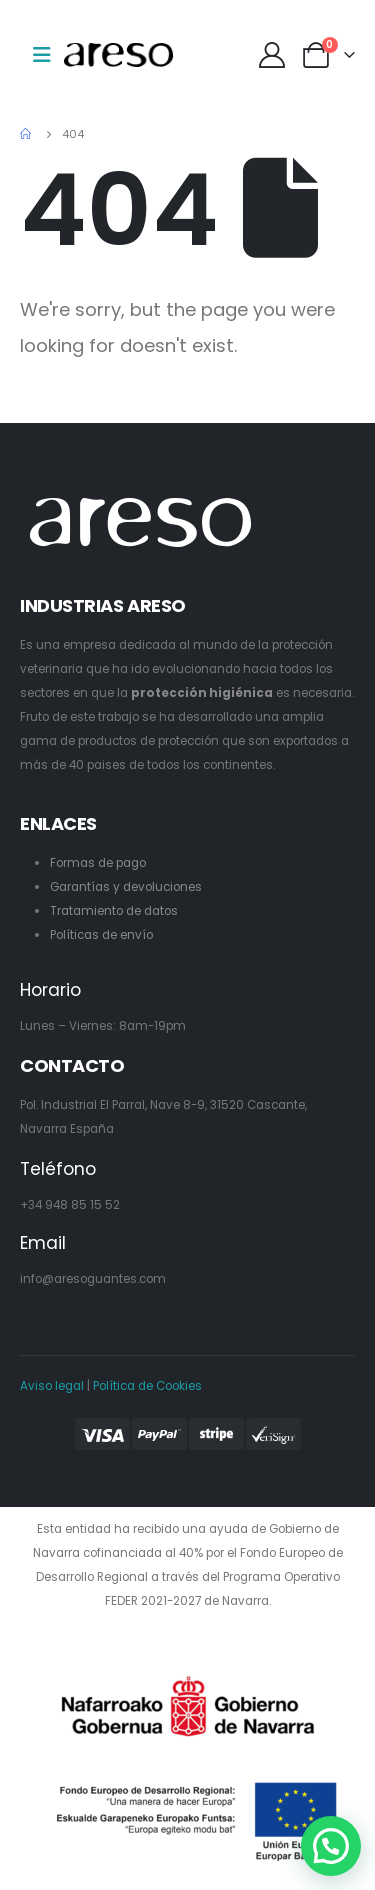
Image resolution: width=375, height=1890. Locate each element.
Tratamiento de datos (114, 911)
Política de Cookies (147, 1386)
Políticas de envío (101, 935)
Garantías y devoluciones (126, 887)
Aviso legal (52, 1386)
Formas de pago (98, 863)
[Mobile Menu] (42, 55)
